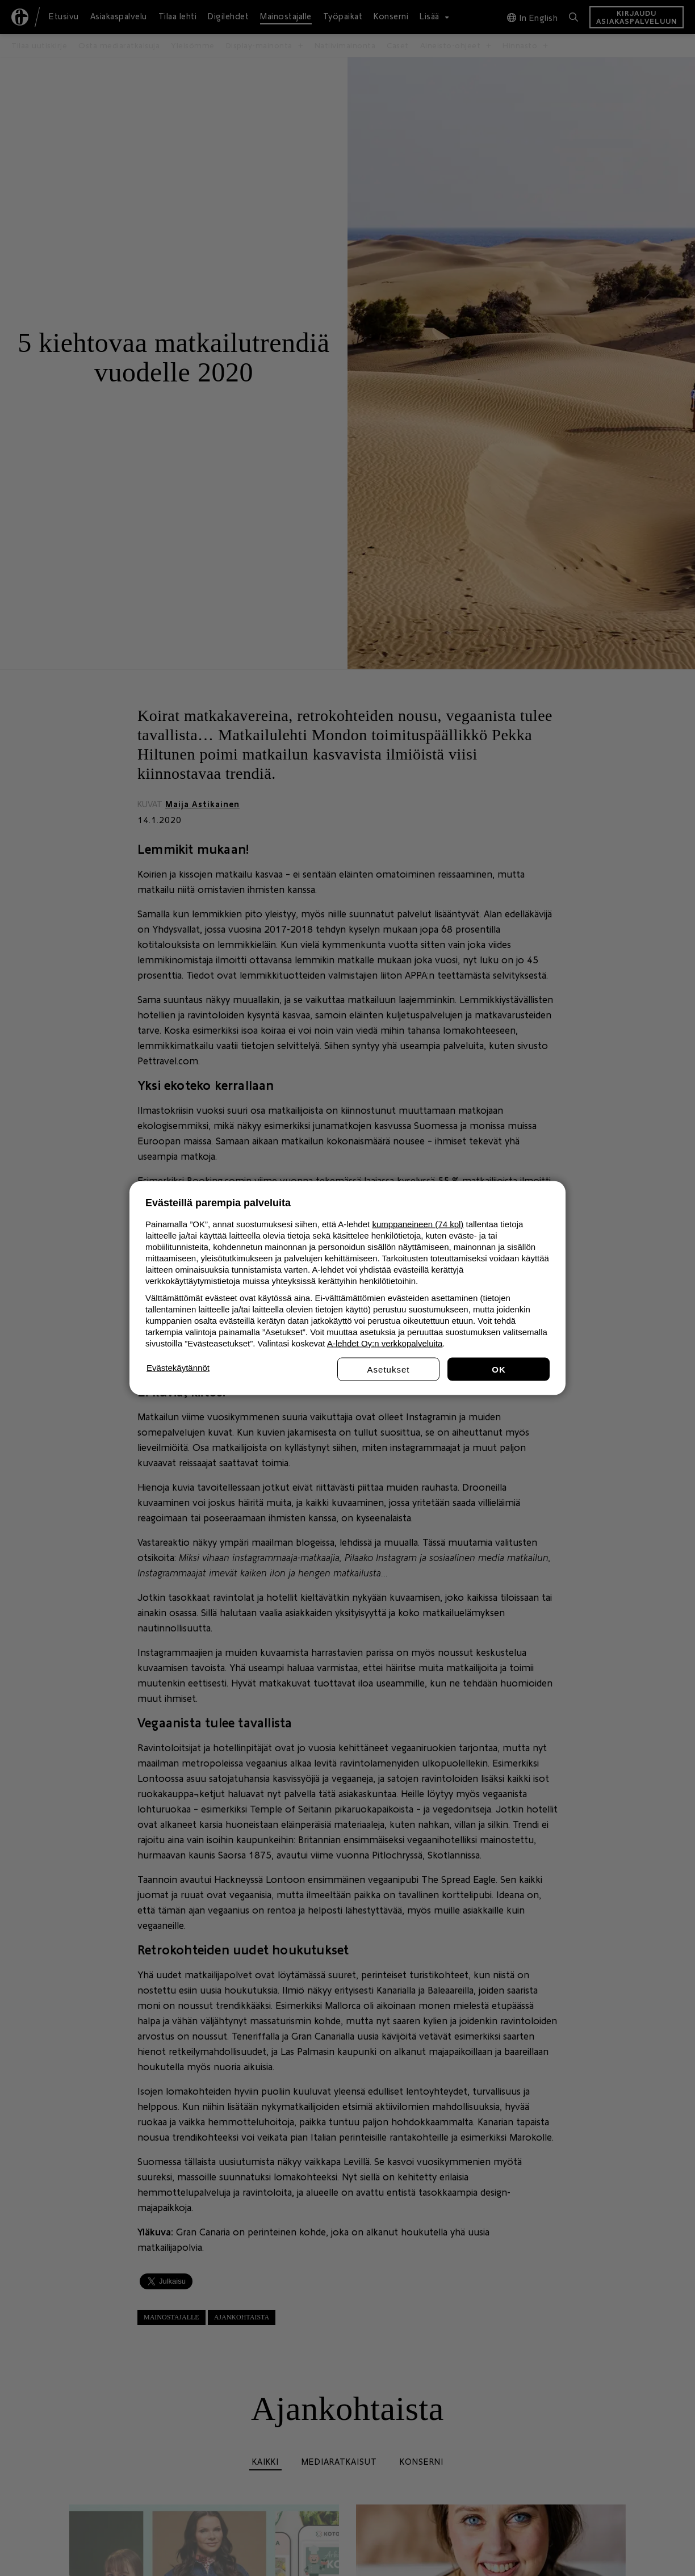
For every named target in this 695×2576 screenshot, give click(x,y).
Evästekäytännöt (178, 1368)
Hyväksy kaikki (498, 1369)
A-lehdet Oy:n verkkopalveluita (384, 1343)
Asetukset (388, 1369)
